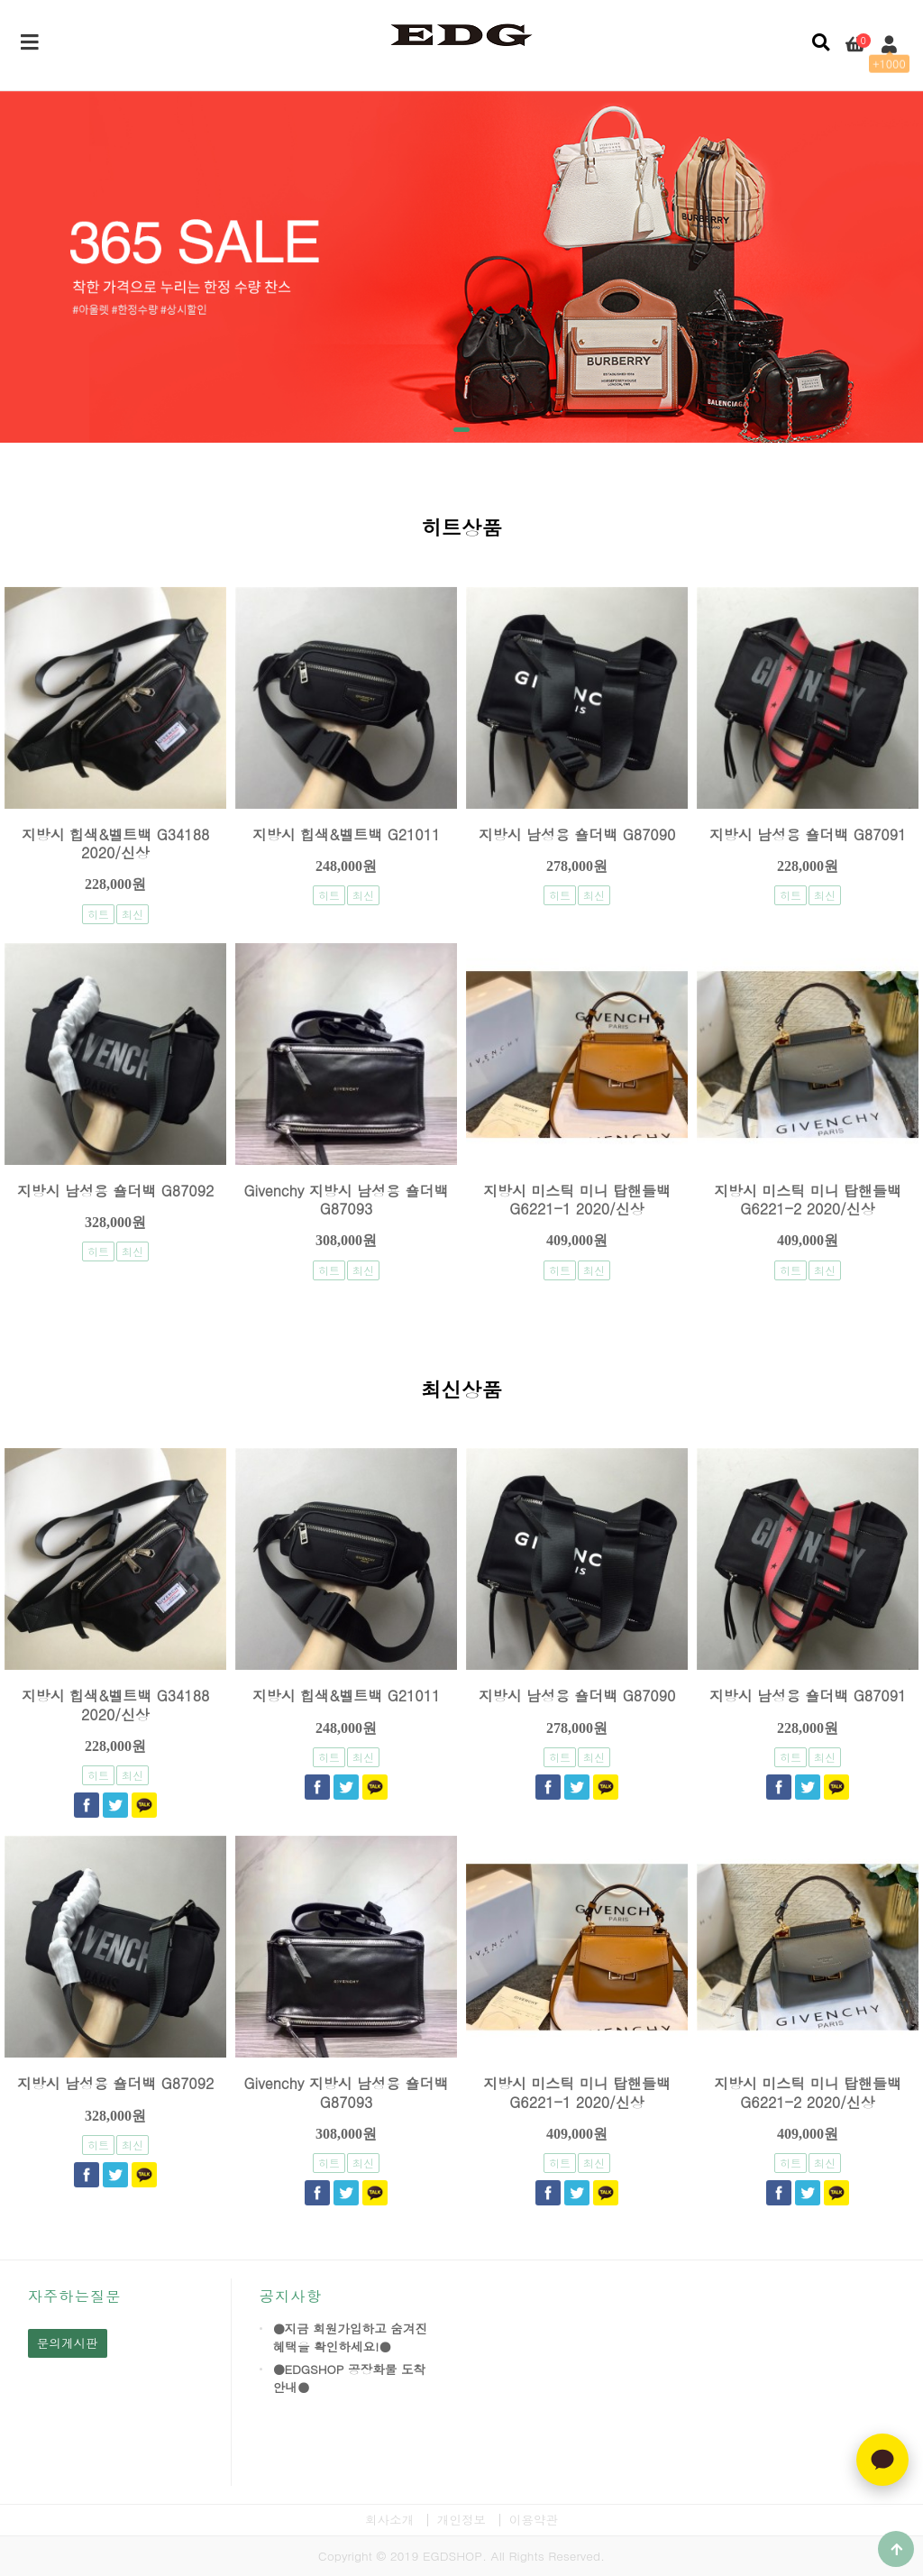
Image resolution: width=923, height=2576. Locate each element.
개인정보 (461, 2519)
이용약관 (533, 2519)
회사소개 (389, 2519)
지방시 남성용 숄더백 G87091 (808, 834)
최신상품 (461, 1391)
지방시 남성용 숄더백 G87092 (116, 1190)
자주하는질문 (75, 2296)
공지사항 (291, 2296)
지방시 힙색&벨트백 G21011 (346, 834)
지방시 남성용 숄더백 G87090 (577, 834)
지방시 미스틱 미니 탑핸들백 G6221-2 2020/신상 (807, 1199)
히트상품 (461, 529)
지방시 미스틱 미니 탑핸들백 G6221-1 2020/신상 (577, 1199)
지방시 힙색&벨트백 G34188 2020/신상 (116, 843)
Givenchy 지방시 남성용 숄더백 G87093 (346, 1199)
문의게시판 (67, 2342)
